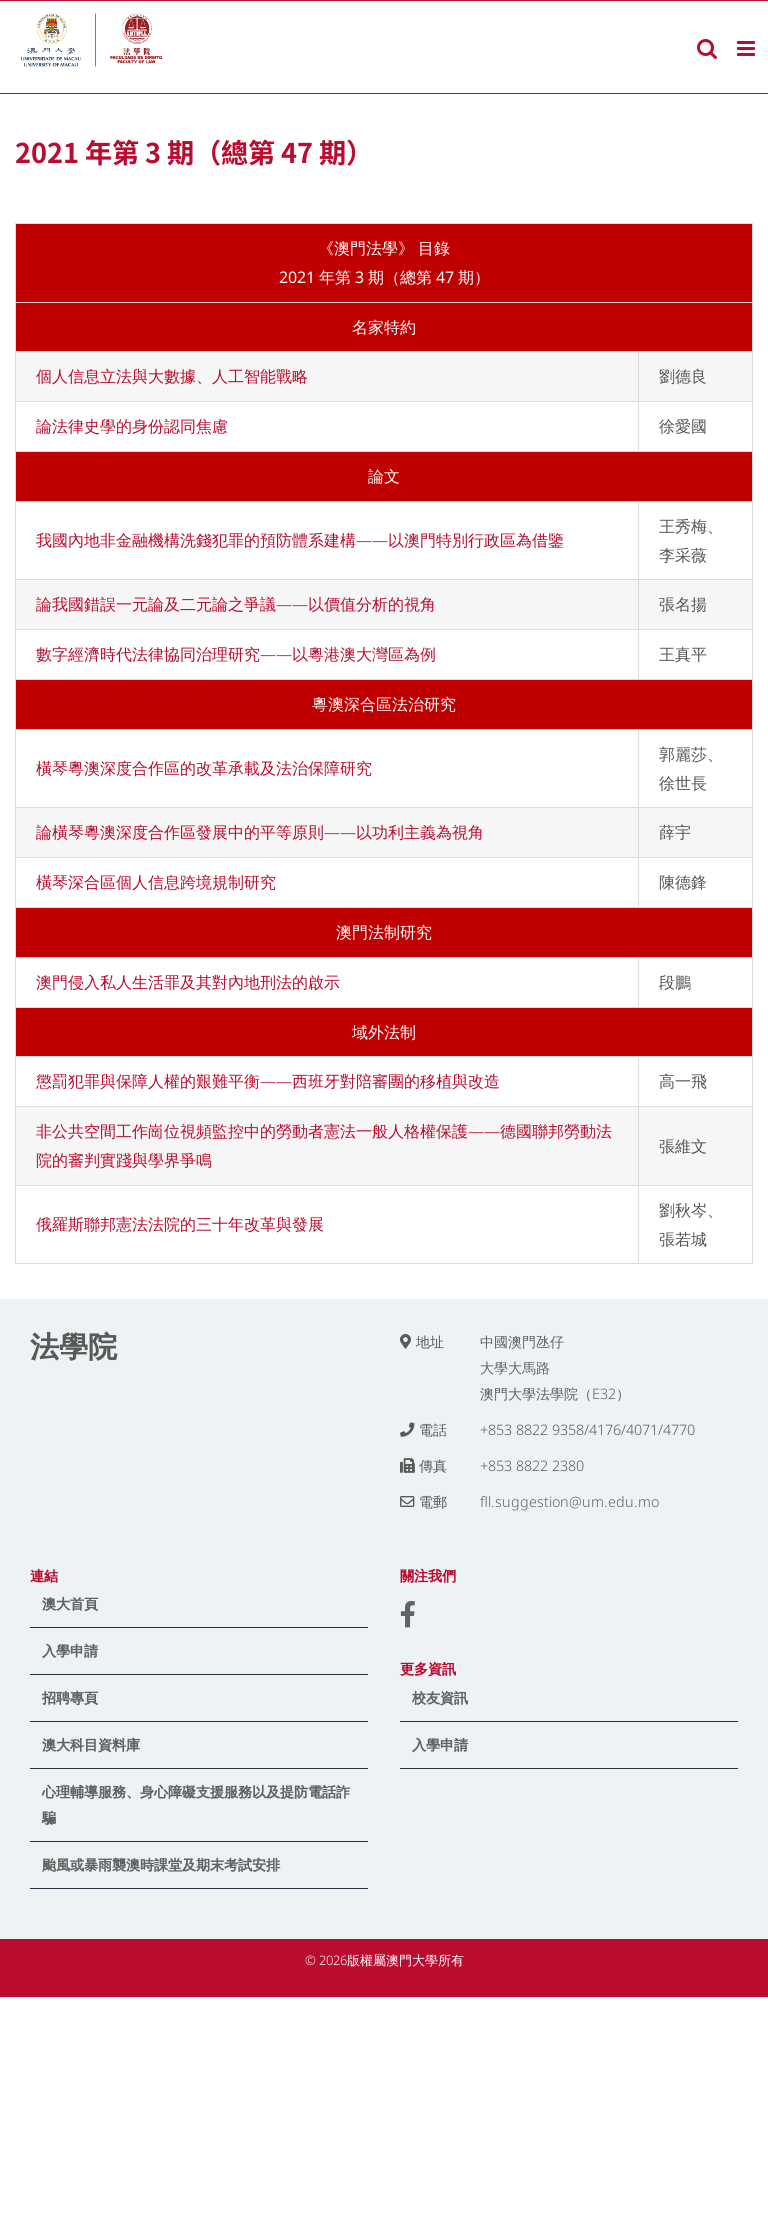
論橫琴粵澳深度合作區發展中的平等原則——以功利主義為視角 (260, 832)
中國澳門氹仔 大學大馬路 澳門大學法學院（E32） (555, 1367)
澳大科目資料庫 (91, 1744)
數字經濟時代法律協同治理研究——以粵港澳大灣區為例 (236, 654)
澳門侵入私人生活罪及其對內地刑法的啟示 (188, 982)
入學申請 (70, 1650)
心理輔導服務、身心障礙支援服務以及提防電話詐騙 (196, 1804)
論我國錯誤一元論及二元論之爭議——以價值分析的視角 (236, 604)
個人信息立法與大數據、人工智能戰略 (172, 376)
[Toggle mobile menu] (747, 48)
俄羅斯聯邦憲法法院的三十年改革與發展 (180, 1224)
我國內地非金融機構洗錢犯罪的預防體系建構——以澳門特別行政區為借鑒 (300, 540)
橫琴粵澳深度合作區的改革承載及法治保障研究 (204, 768)
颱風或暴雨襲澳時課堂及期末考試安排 (161, 1864)
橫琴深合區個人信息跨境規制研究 (156, 882)
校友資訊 (440, 1697)
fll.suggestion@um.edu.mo (569, 1501)
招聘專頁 (70, 1697)
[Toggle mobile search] (707, 48)
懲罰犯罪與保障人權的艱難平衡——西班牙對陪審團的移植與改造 (268, 1081)
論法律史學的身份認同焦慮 (132, 426)
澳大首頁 (70, 1603)
